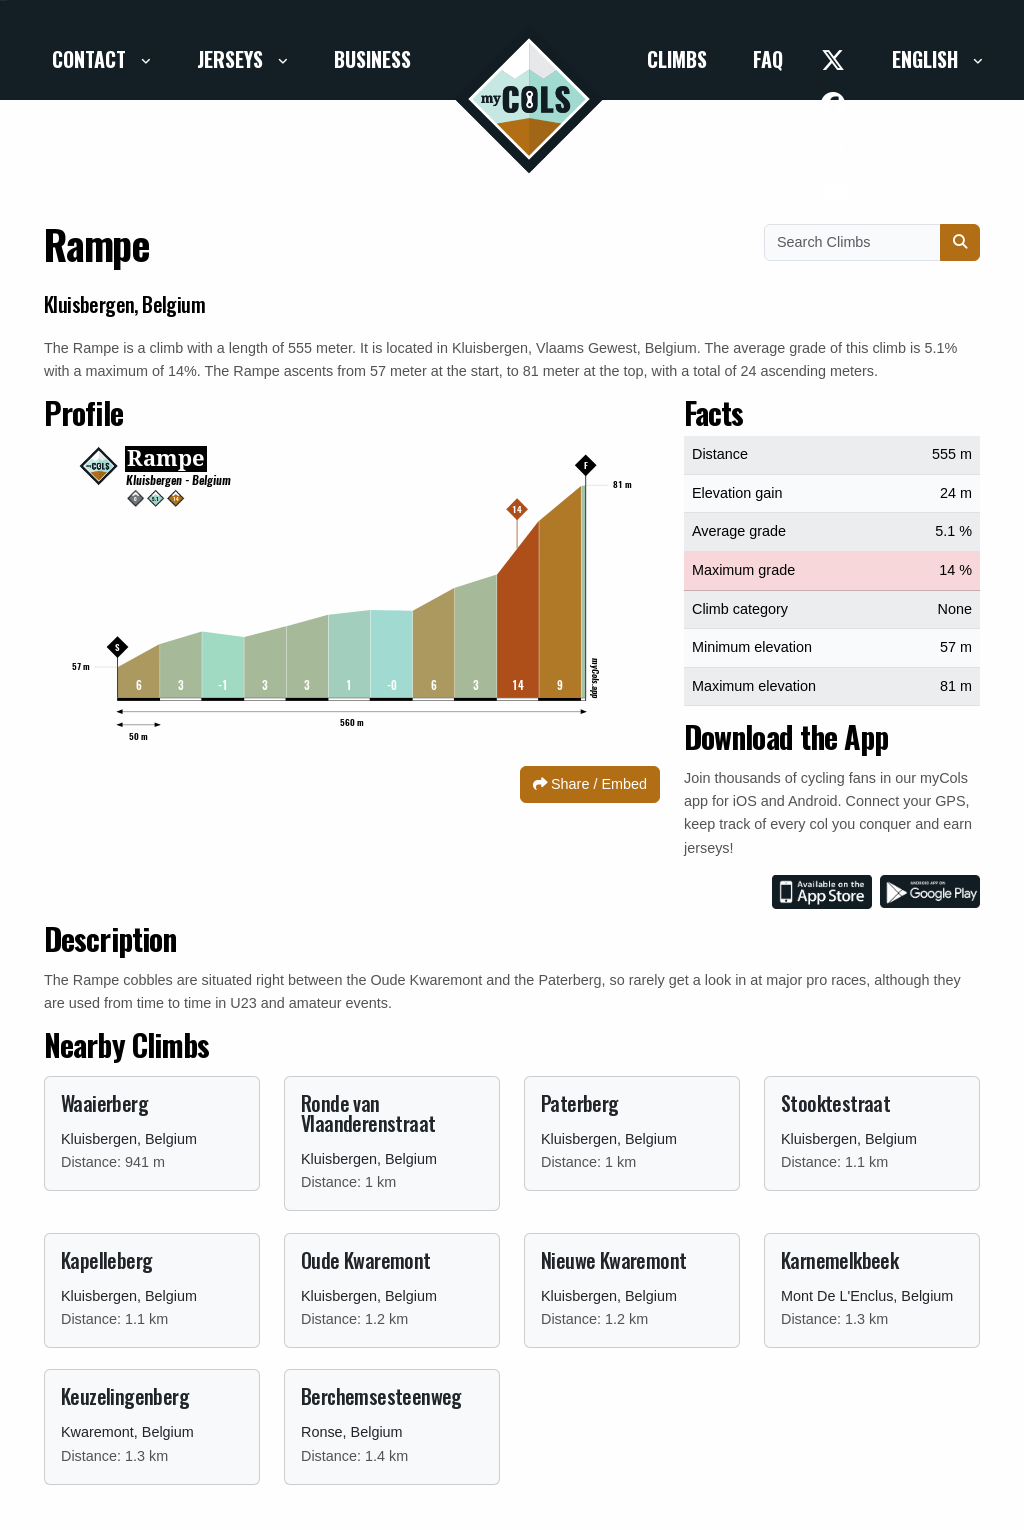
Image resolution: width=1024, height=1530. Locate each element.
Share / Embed (590, 784)
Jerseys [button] (232, 59)
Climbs (677, 59)
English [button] (927, 59)
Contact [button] (91, 59)
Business (372, 59)
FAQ (768, 59)
